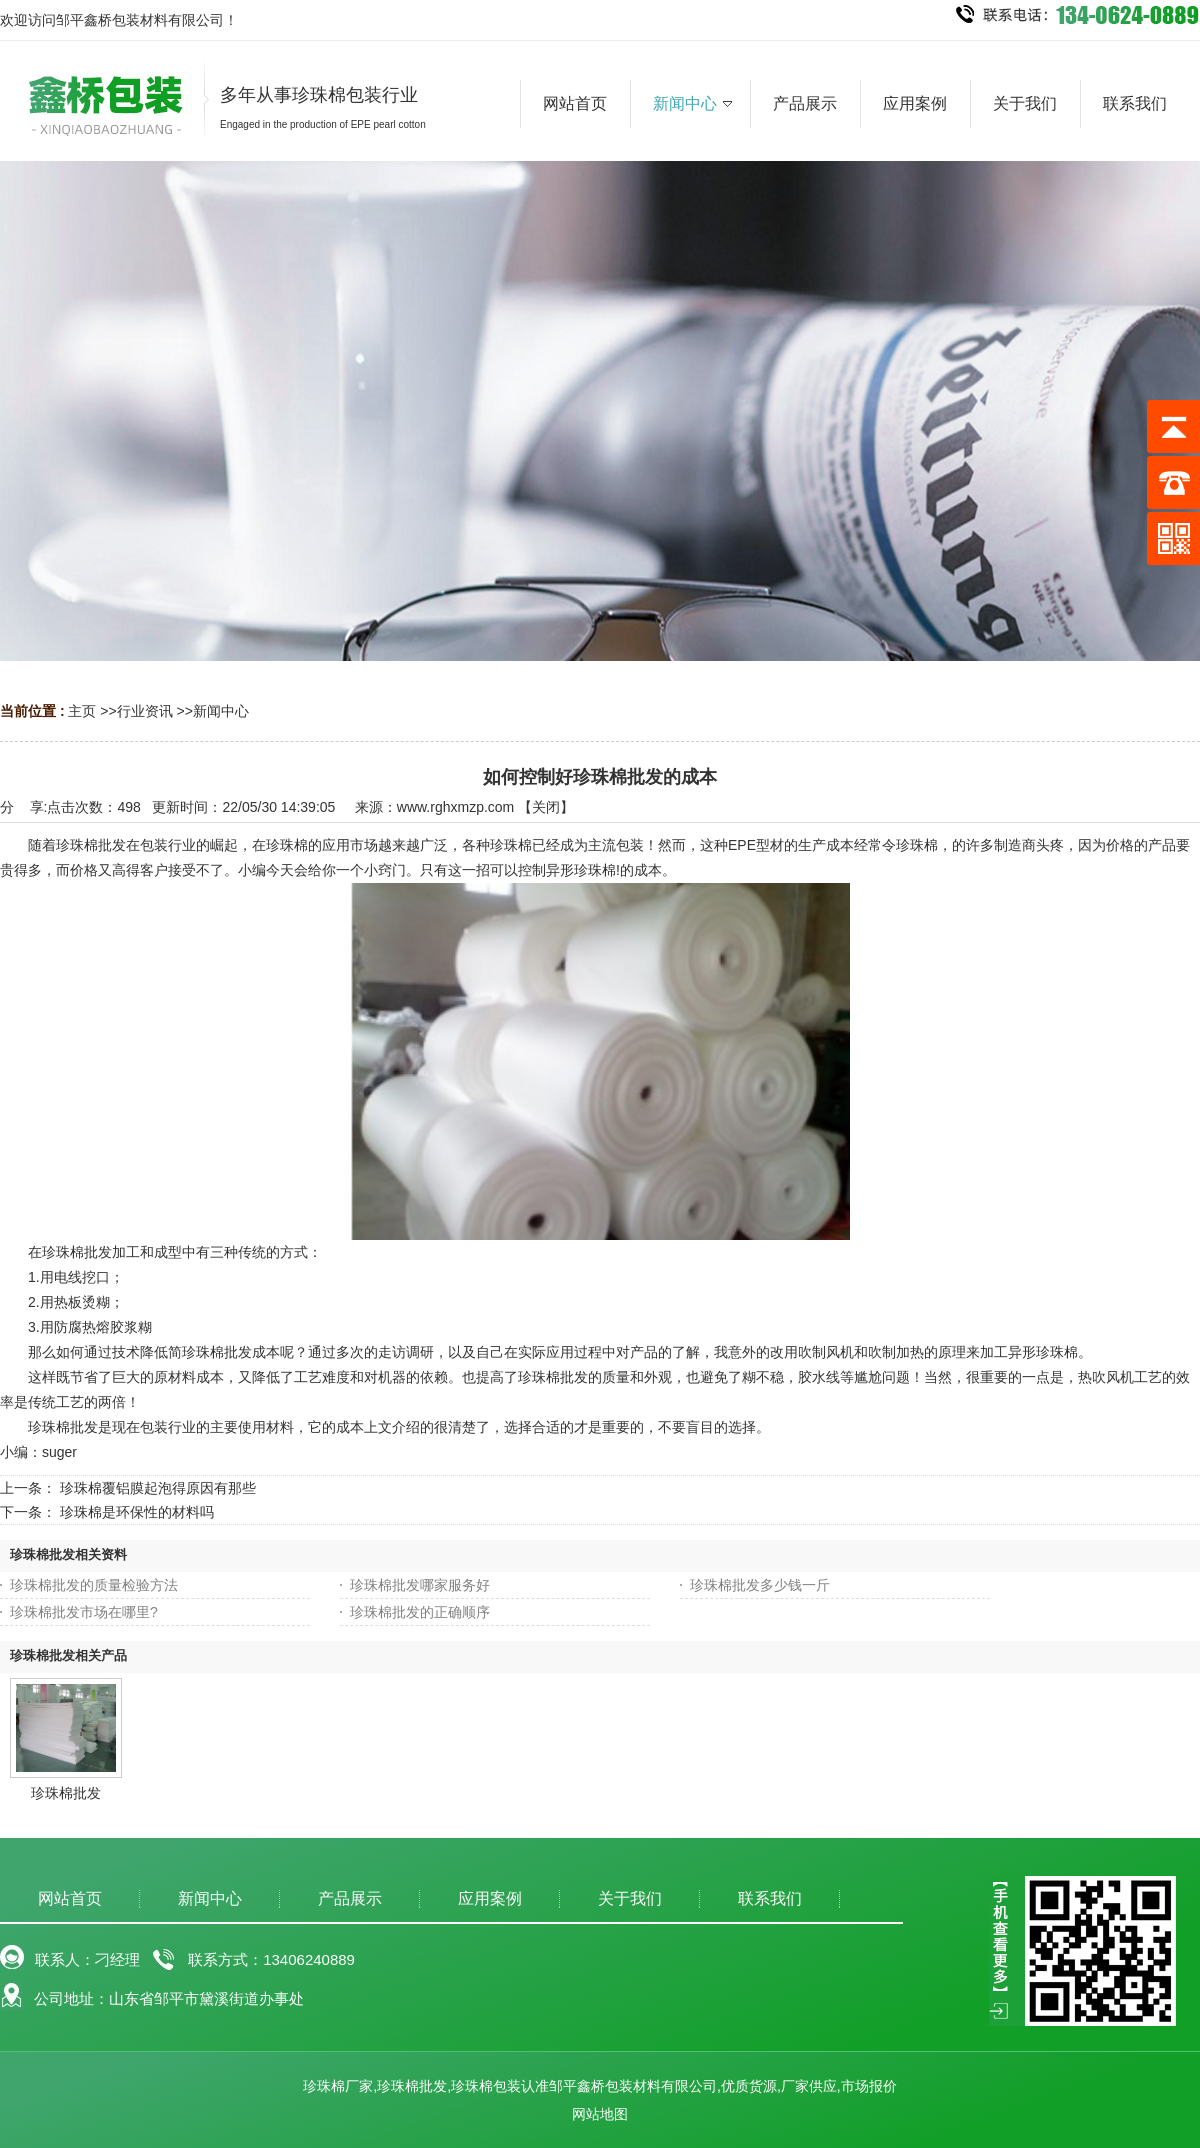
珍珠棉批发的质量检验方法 (94, 1585)
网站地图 (600, 2114)
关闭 (546, 807)
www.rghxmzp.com (455, 807)
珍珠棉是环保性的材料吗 (137, 1512)
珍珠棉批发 (66, 1793)
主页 (82, 711)
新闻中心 (221, 711)
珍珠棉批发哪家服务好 (420, 1585)
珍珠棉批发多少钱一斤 (760, 1585)
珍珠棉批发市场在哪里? (84, 1612)
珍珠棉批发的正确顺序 (420, 1612)
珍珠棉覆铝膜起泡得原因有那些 (158, 1488)
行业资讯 (145, 711)
